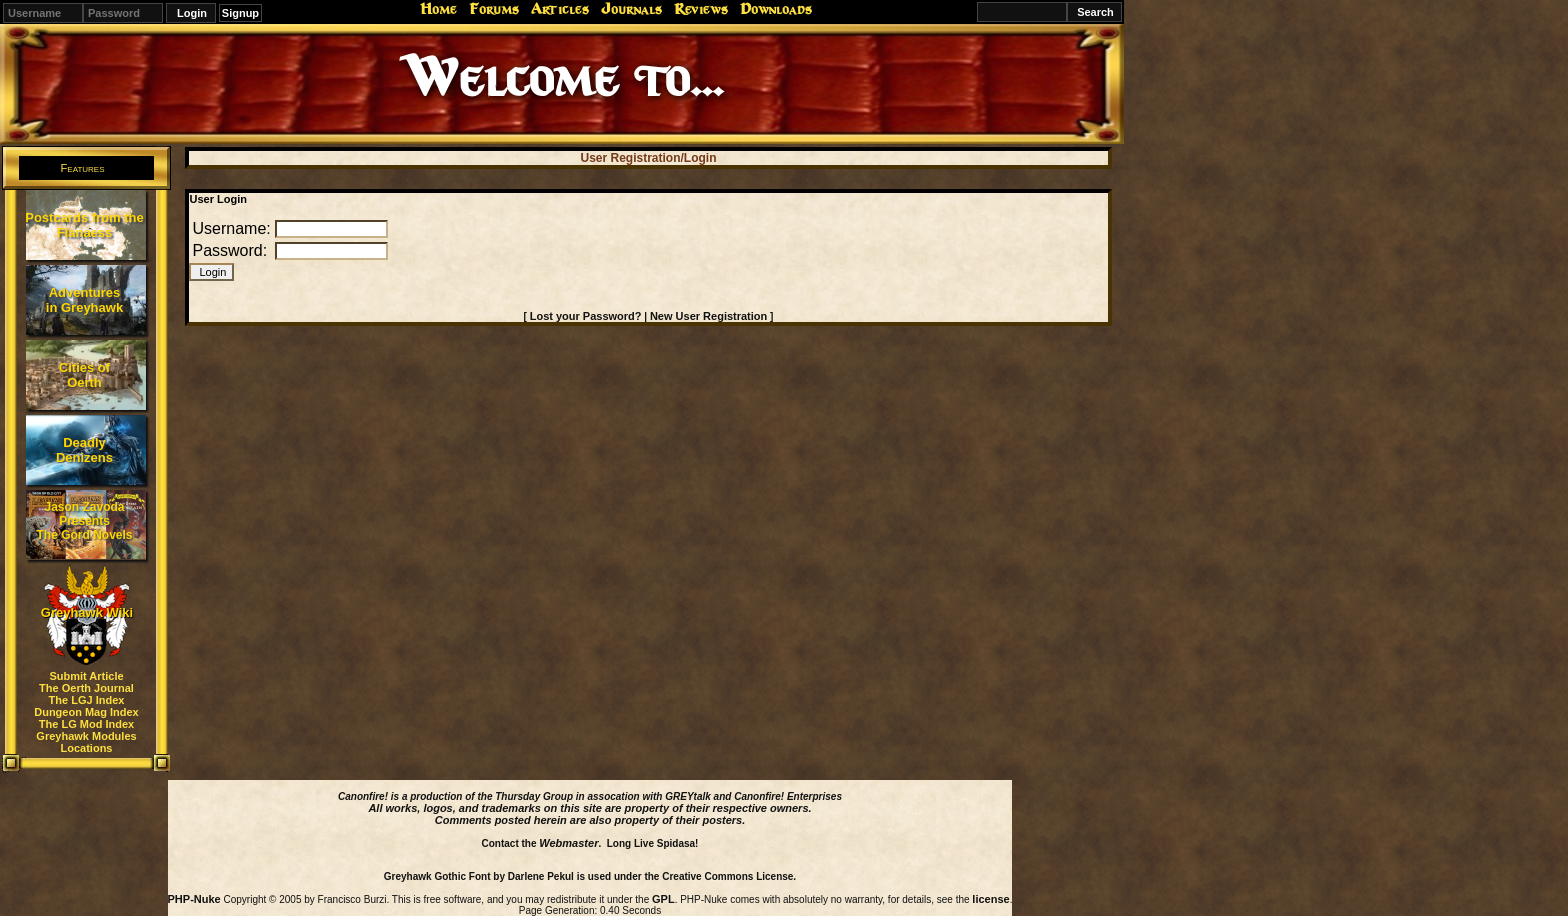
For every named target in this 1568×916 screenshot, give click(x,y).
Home (438, 9)
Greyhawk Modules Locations (86, 742)
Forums (494, 9)
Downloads (776, 9)
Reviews (701, 9)
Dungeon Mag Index (86, 712)
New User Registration (708, 316)
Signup (240, 13)
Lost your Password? (586, 316)
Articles (560, 9)
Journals (631, 9)
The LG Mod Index (86, 724)
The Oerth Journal (86, 688)
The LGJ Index (87, 700)
